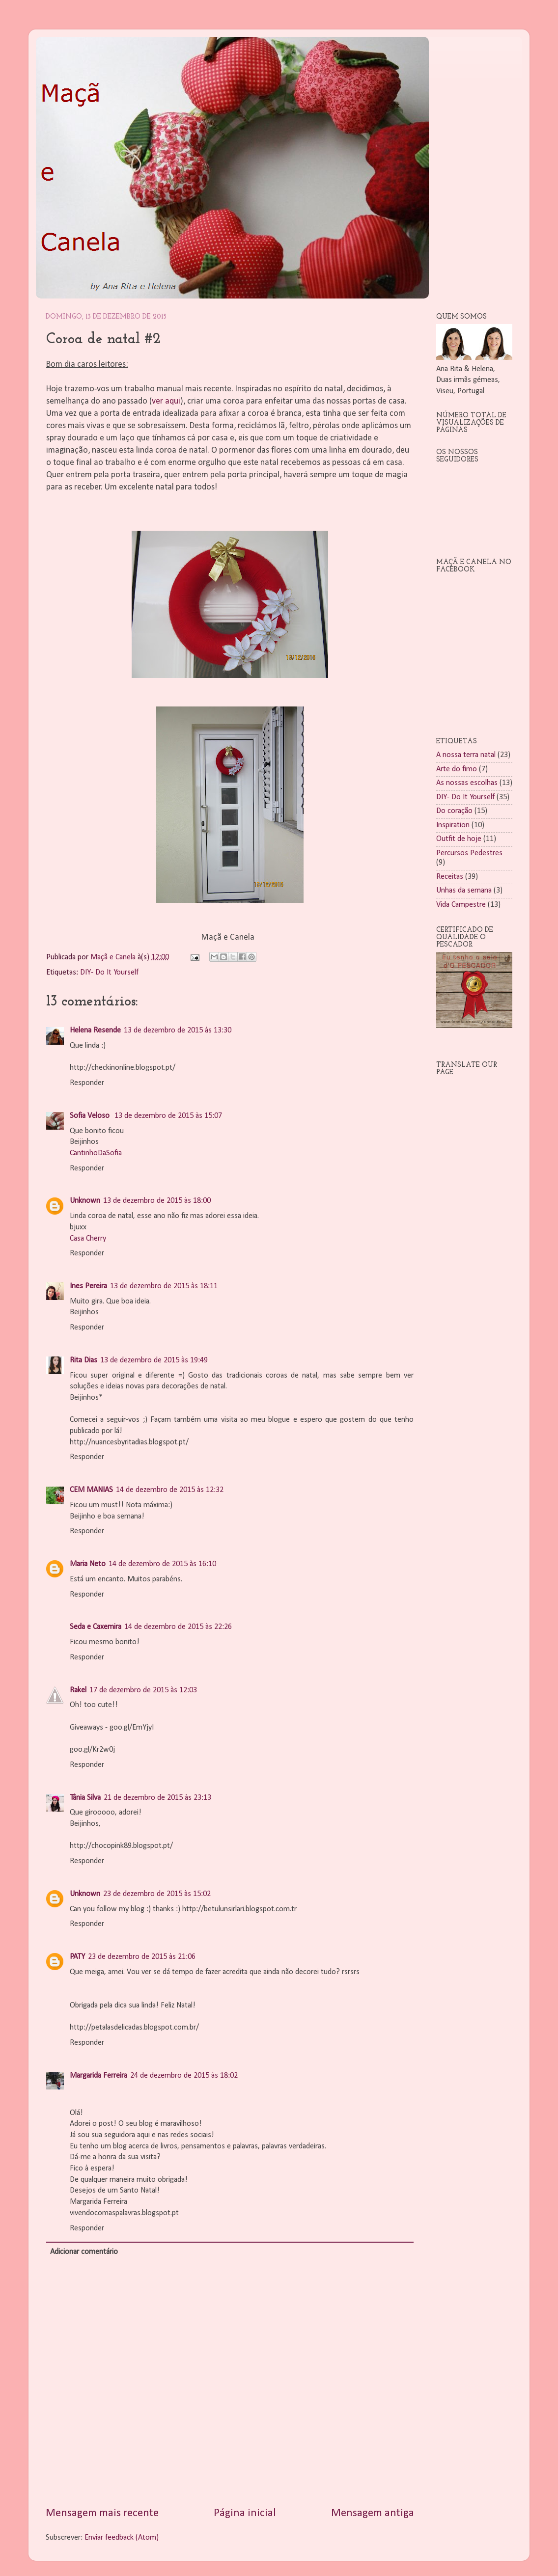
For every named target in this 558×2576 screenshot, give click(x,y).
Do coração (454, 811)
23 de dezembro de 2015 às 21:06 (141, 1957)
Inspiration (453, 825)
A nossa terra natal (466, 755)
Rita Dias (83, 1360)
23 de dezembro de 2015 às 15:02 (157, 1894)
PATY (77, 1957)
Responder (87, 1083)
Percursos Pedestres (469, 853)
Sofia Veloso (91, 1116)
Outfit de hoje (458, 839)
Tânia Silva (85, 1798)
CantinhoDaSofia (96, 1153)
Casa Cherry (88, 1239)
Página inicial (245, 2513)
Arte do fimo (456, 769)
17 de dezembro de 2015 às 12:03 (143, 1690)
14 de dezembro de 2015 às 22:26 (178, 1627)
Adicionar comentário (84, 2252)
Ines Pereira (88, 1286)
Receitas (449, 877)
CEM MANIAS (91, 1490)
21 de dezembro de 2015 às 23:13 (157, 1798)
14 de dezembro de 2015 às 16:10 (162, 1564)
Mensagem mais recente (102, 2513)
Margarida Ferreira (98, 2076)
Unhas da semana (464, 891)
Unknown (85, 1201)
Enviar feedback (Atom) (121, 2538)
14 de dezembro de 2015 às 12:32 (169, 1490)
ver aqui (166, 401)
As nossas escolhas (467, 783)
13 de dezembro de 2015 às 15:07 (168, 1116)
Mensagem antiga (372, 2513)
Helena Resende (95, 1030)
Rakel (78, 1690)
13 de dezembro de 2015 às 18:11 (164, 1286)
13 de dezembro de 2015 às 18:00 (157, 1201)
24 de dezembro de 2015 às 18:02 (184, 2076)
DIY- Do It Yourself (109, 972)
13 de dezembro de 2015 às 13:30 (177, 1030)
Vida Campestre (461, 905)
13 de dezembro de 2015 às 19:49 (154, 1360)
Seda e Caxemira (95, 1627)
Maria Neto (88, 1564)
